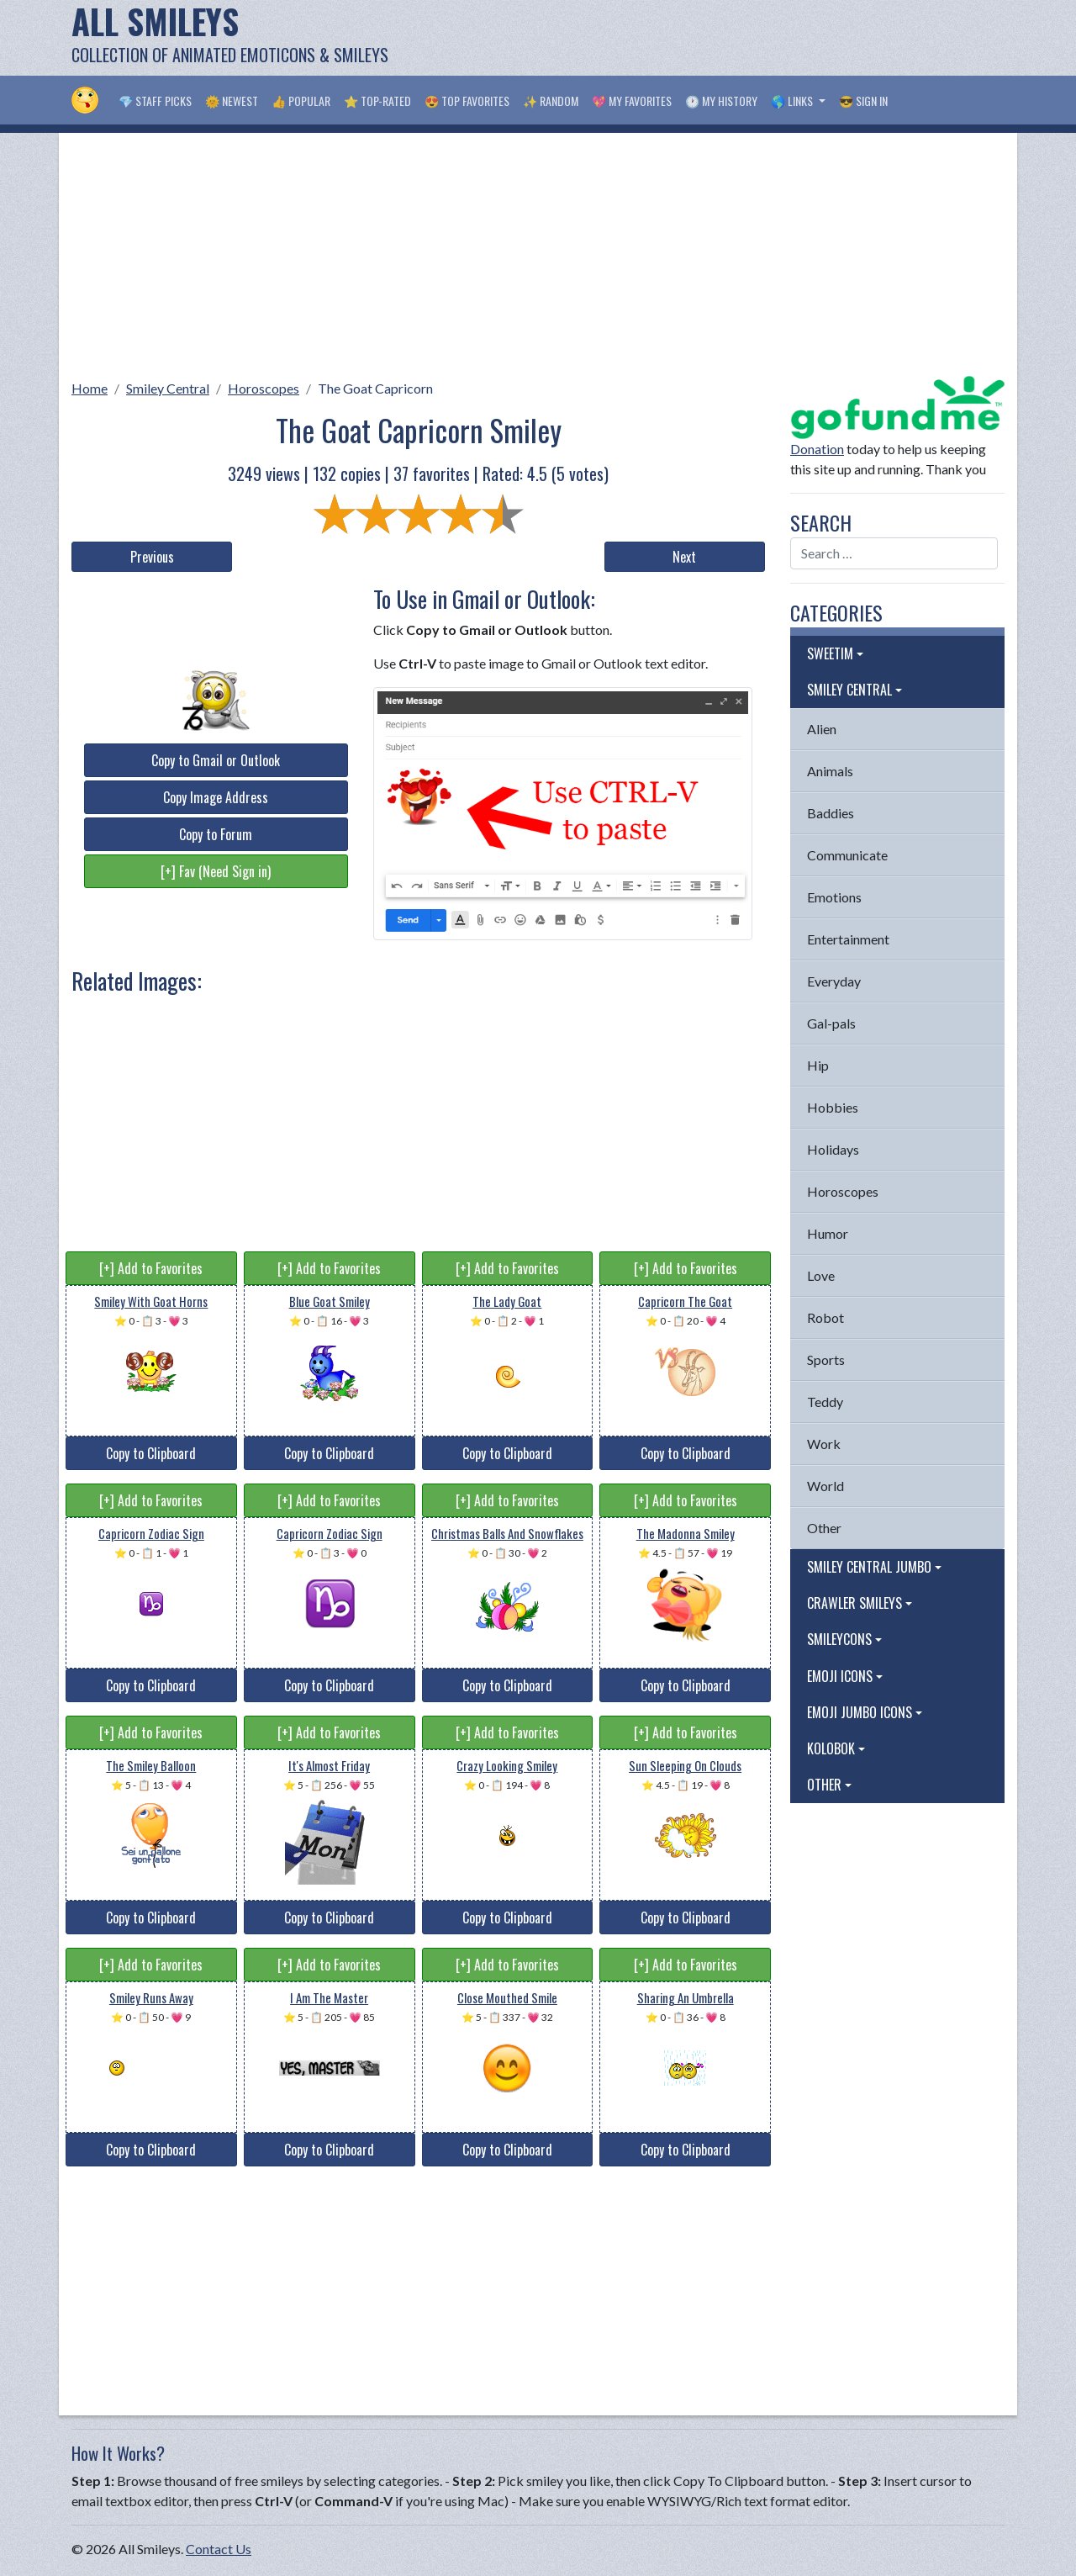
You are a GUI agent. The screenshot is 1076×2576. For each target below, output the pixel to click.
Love (821, 1275)
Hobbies (832, 1107)
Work (824, 1444)
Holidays (833, 1149)
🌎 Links (793, 100)
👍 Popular (301, 100)
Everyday (834, 981)
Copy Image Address (215, 797)
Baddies (830, 813)
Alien (821, 729)
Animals (830, 771)
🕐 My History (721, 100)
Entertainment (848, 939)
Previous (152, 557)
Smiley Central (167, 388)
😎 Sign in (863, 100)
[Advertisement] (699, 38)
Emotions (834, 897)
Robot (825, 1317)
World (825, 1486)
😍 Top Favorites (467, 100)
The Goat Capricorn (375, 388)
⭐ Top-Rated (377, 100)
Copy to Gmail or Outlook (215, 760)
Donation (817, 449)
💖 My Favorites (632, 100)
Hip (818, 1065)
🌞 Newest (231, 100)
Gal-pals (831, 1023)
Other (824, 1528)
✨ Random (550, 100)
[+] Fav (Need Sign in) (216, 871)
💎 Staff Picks (155, 100)
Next (684, 557)
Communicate (847, 855)
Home (89, 388)
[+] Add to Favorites (151, 1268)
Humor (827, 1233)
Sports (826, 1359)
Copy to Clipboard (151, 1453)
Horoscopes (263, 388)
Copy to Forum (215, 834)
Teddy (825, 1402)
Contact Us (218, 2549)
